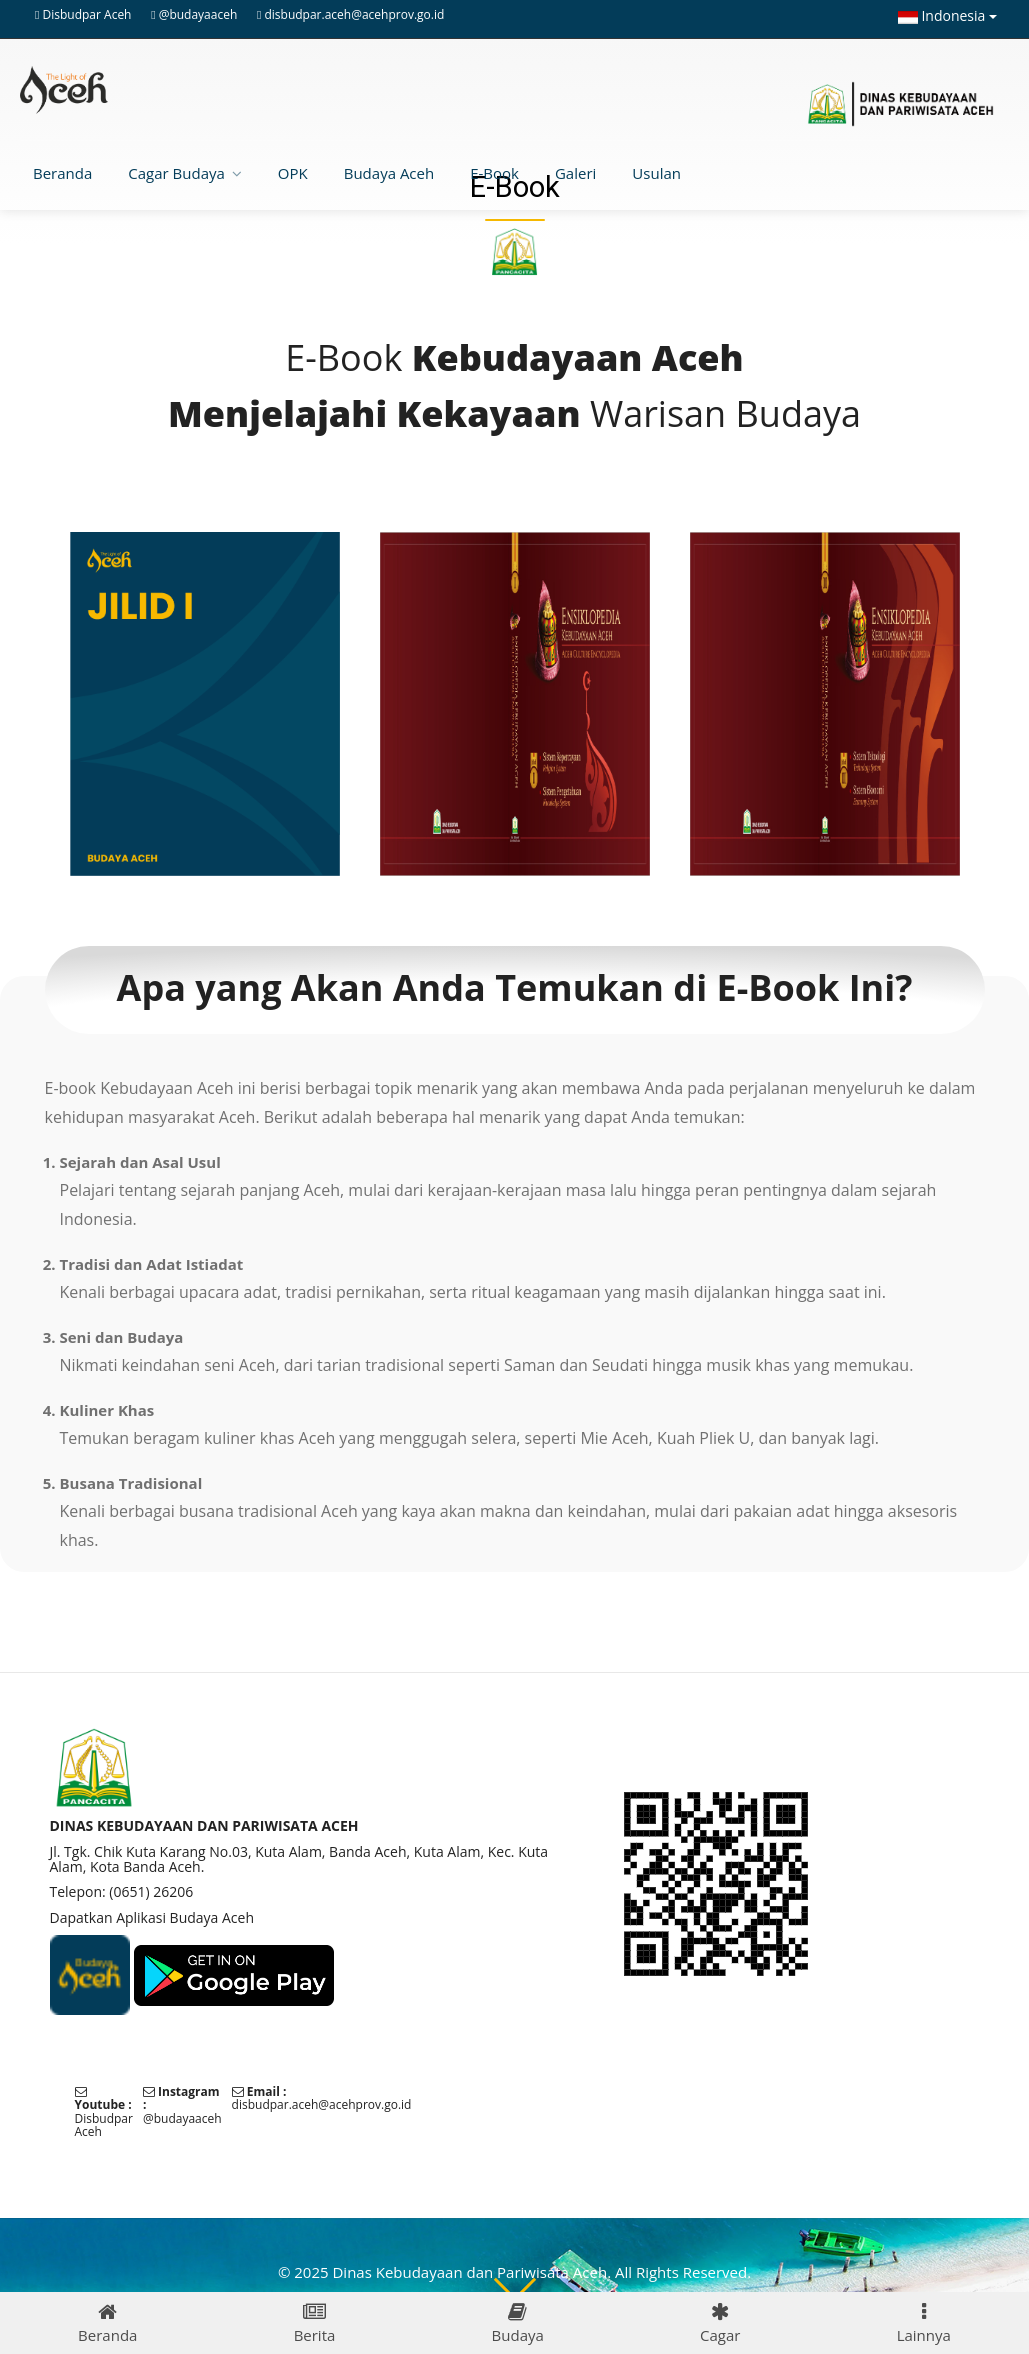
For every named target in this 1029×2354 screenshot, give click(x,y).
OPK (293, 173)
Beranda (62, 173)
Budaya (518, 2323)
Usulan (656, 173)
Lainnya (924, 2323)
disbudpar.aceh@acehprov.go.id (354, 14)
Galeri (575, 173)
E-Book (494, 173)
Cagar (720, 2323)
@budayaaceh (198, 14)
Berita (315, 2323)
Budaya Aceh (389, 173)
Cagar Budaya (176, 173)
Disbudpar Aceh (87, 14)
